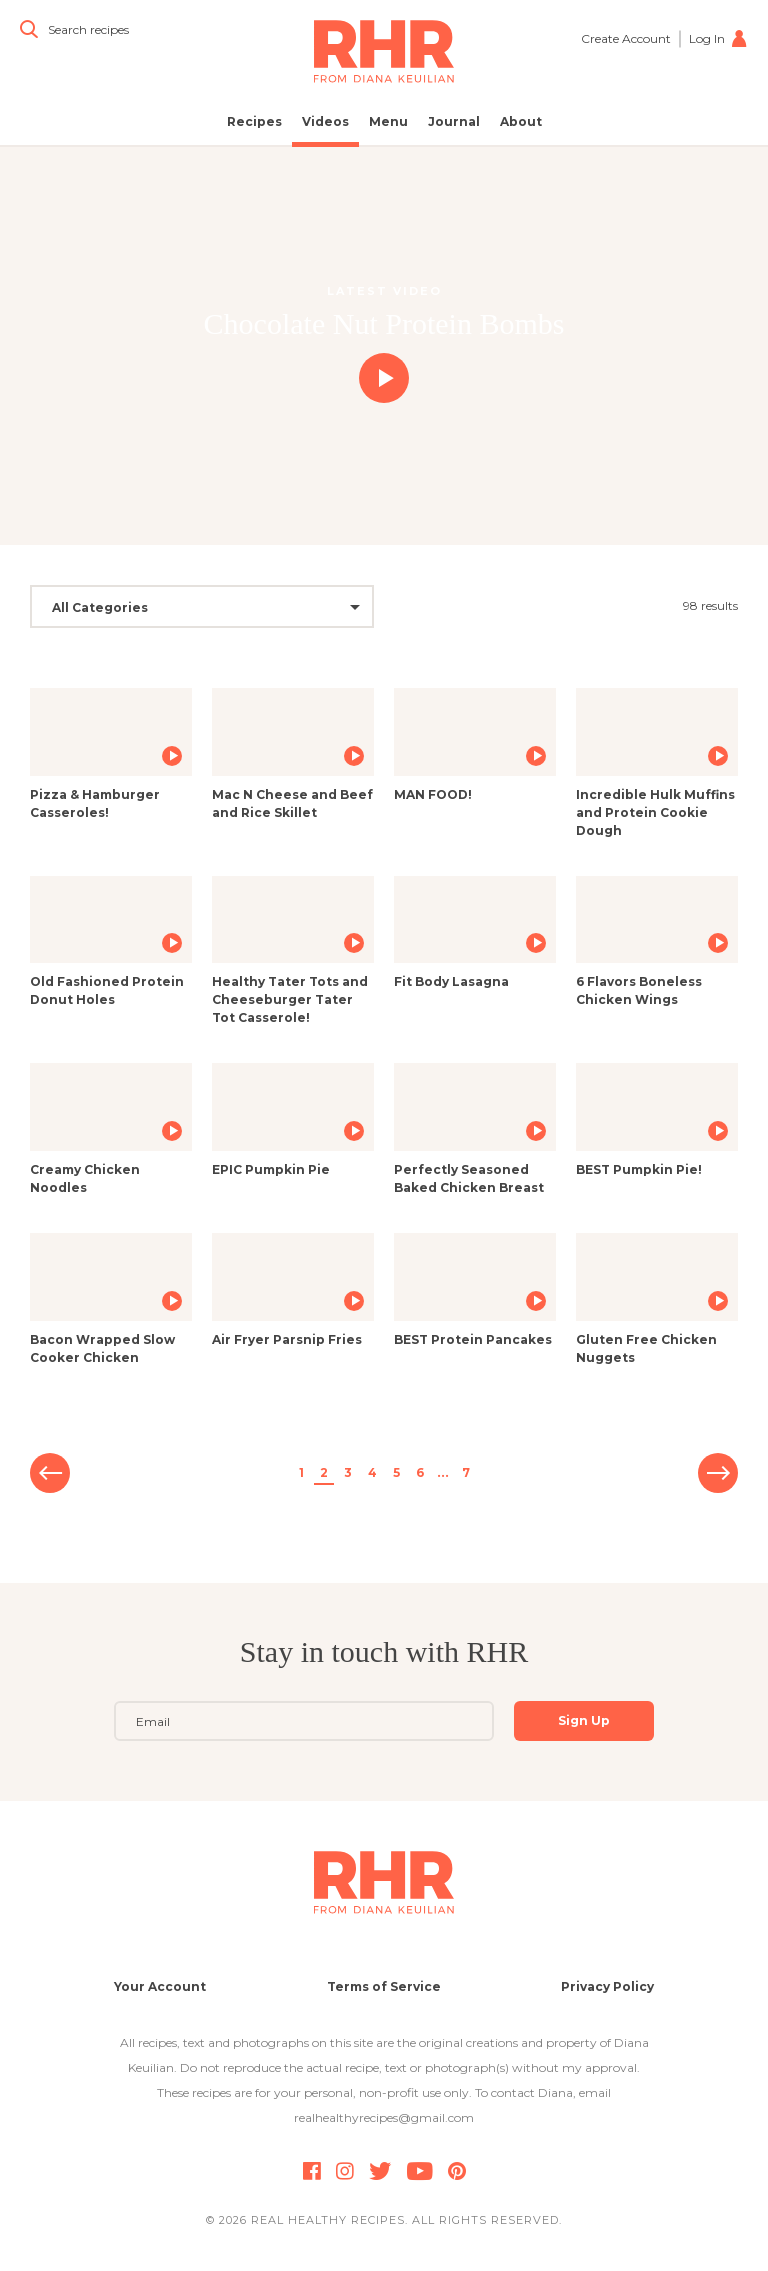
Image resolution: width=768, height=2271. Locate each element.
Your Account (160, 1986)
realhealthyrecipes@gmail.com (384, 2117)
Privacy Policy (607, 1986)
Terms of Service (384, 1986)
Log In (718, 38)
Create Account (626, 38)
